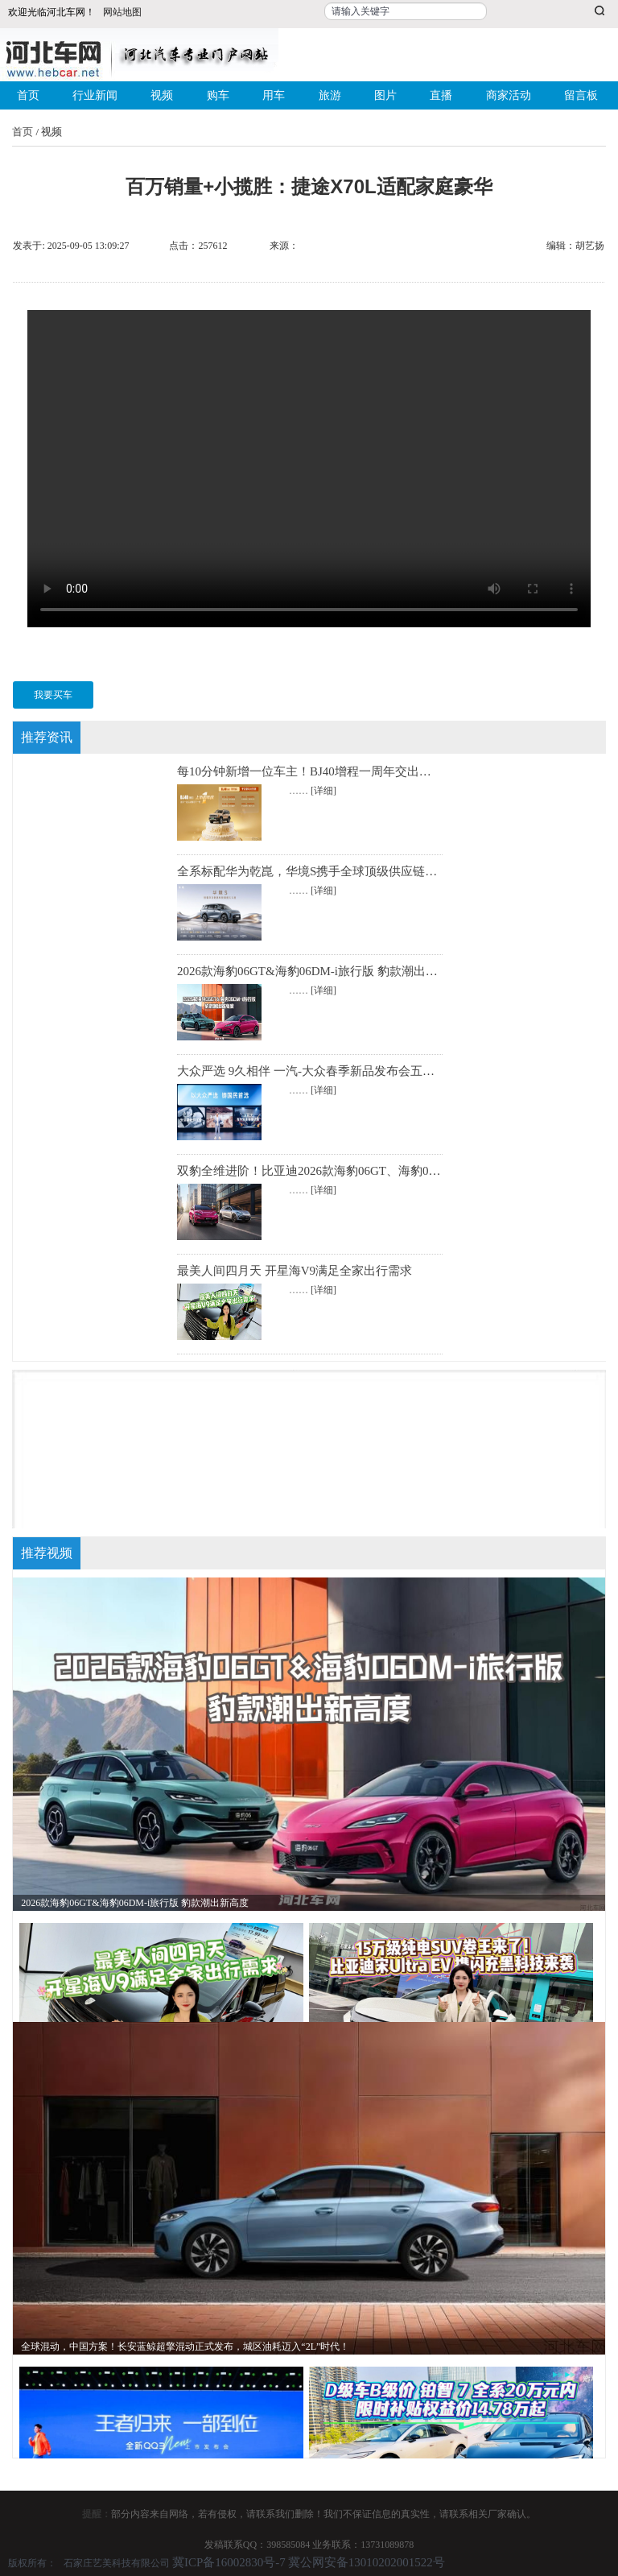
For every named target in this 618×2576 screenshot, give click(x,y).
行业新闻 (94, 95)
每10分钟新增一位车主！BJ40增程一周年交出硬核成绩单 (328, 771)
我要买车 (53, 695)
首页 (28, 95)
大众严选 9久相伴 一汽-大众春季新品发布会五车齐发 (318, 1071)
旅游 (330, 95)
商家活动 (508, 95)
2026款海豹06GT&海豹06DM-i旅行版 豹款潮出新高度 (319, 971)
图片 (385, 95)
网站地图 (122, 12)
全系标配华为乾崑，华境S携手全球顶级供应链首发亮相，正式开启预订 (367, 871)
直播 (441, 95)
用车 (273, 95)
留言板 (581, 95)
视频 (161, 95)
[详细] (323, 790)
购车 (218, 95)
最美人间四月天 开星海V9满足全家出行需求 (294, 1270)
